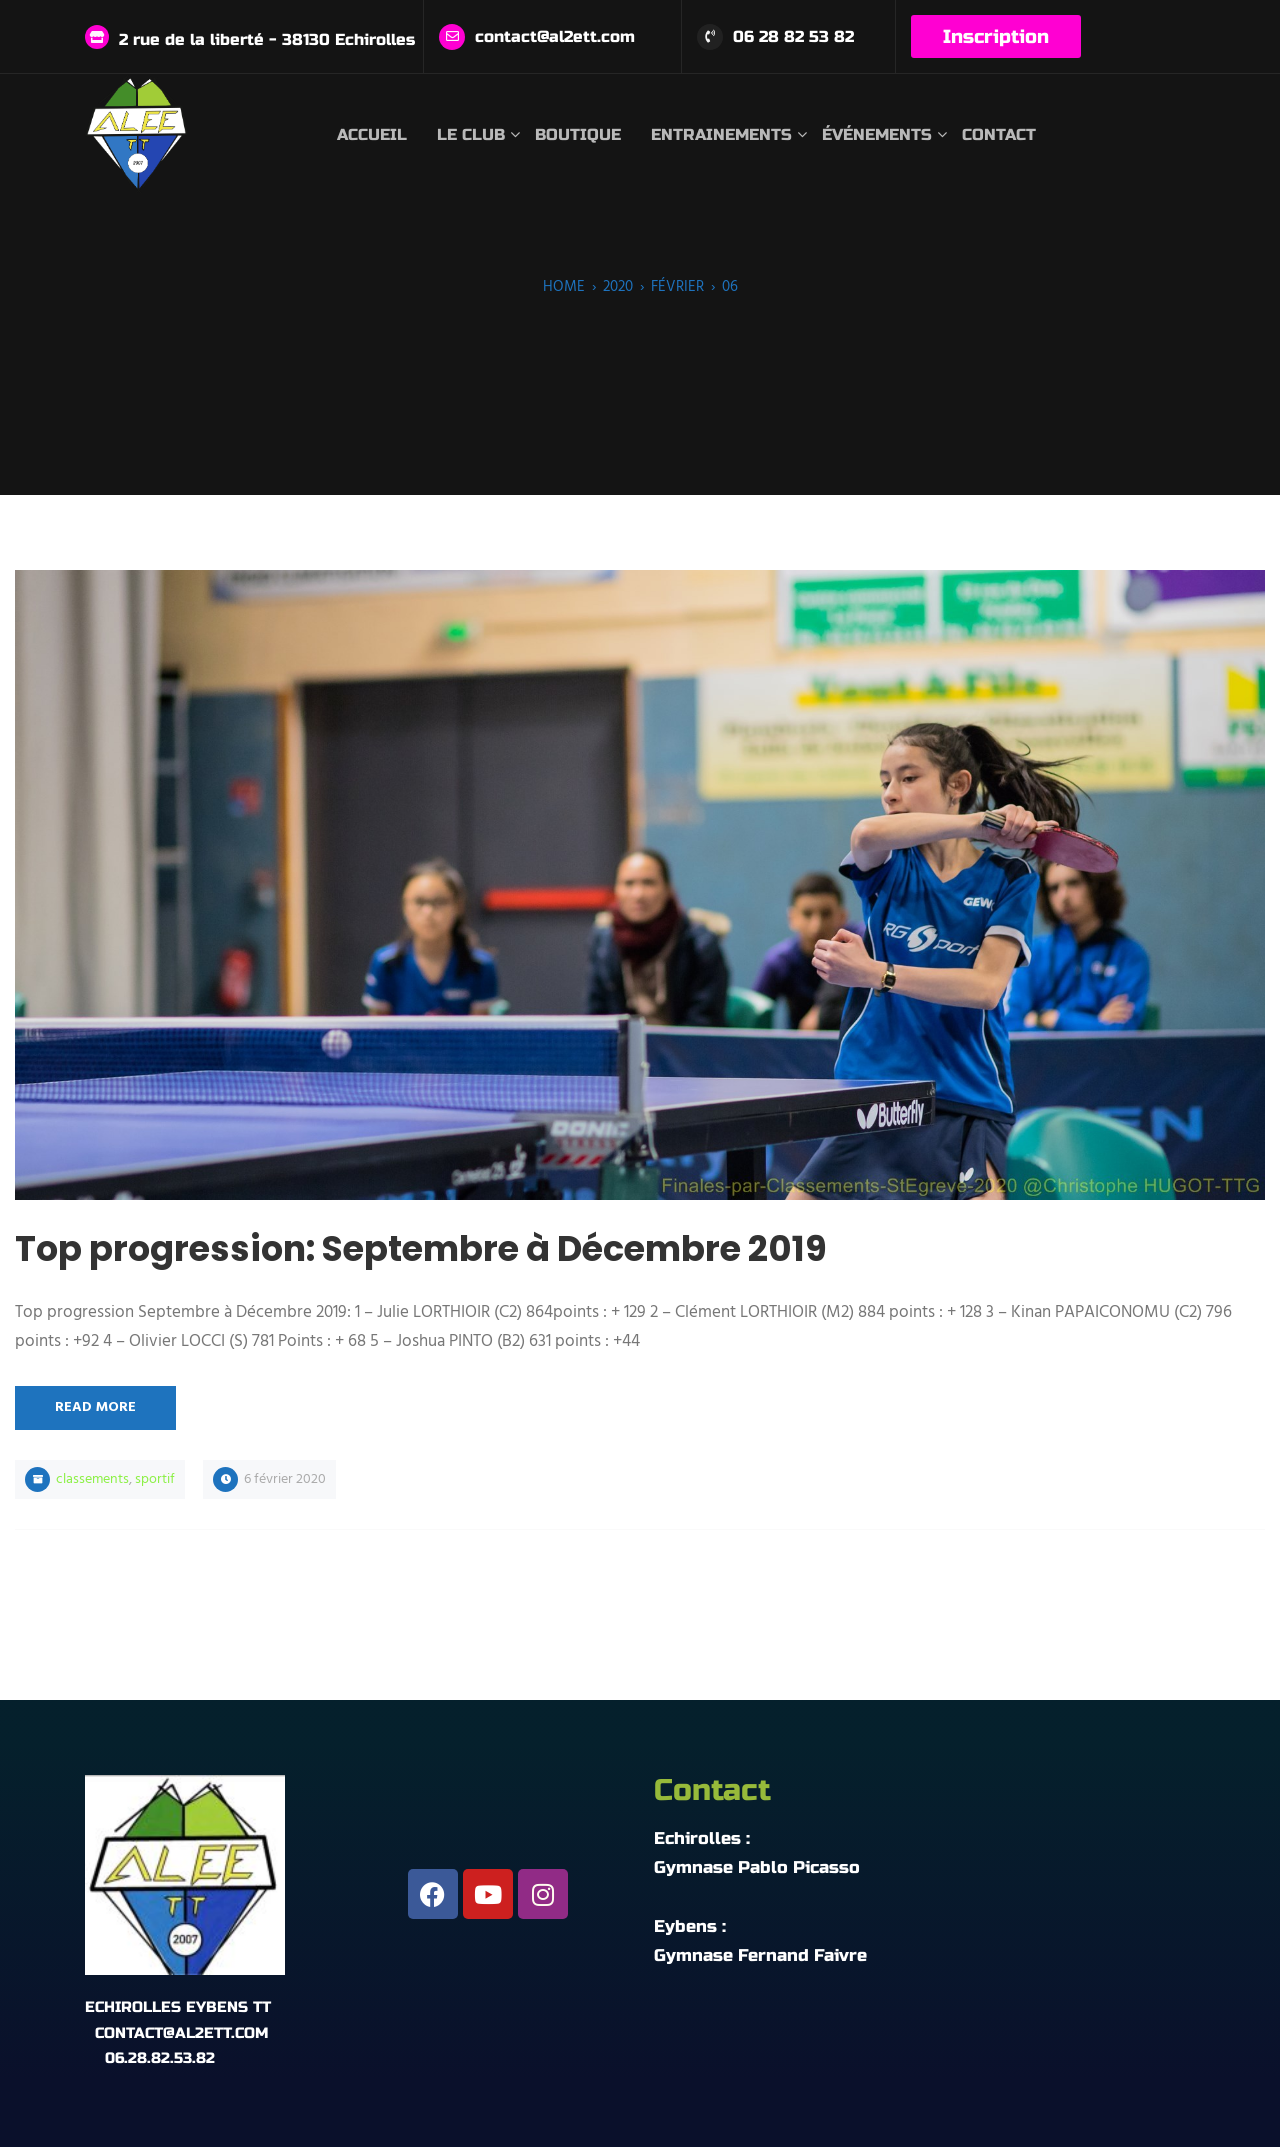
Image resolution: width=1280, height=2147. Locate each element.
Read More (95, 1407)
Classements (92, 1479)
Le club (471, 134)
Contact (999, 134)
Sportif (155, 1479)
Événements (877, 134)
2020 (618, 287)
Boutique (578, 134)
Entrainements (721, 134)
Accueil (372, 134)
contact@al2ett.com (555, 36)
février (677, 287)
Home (564, 287)
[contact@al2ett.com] (452, 37)
